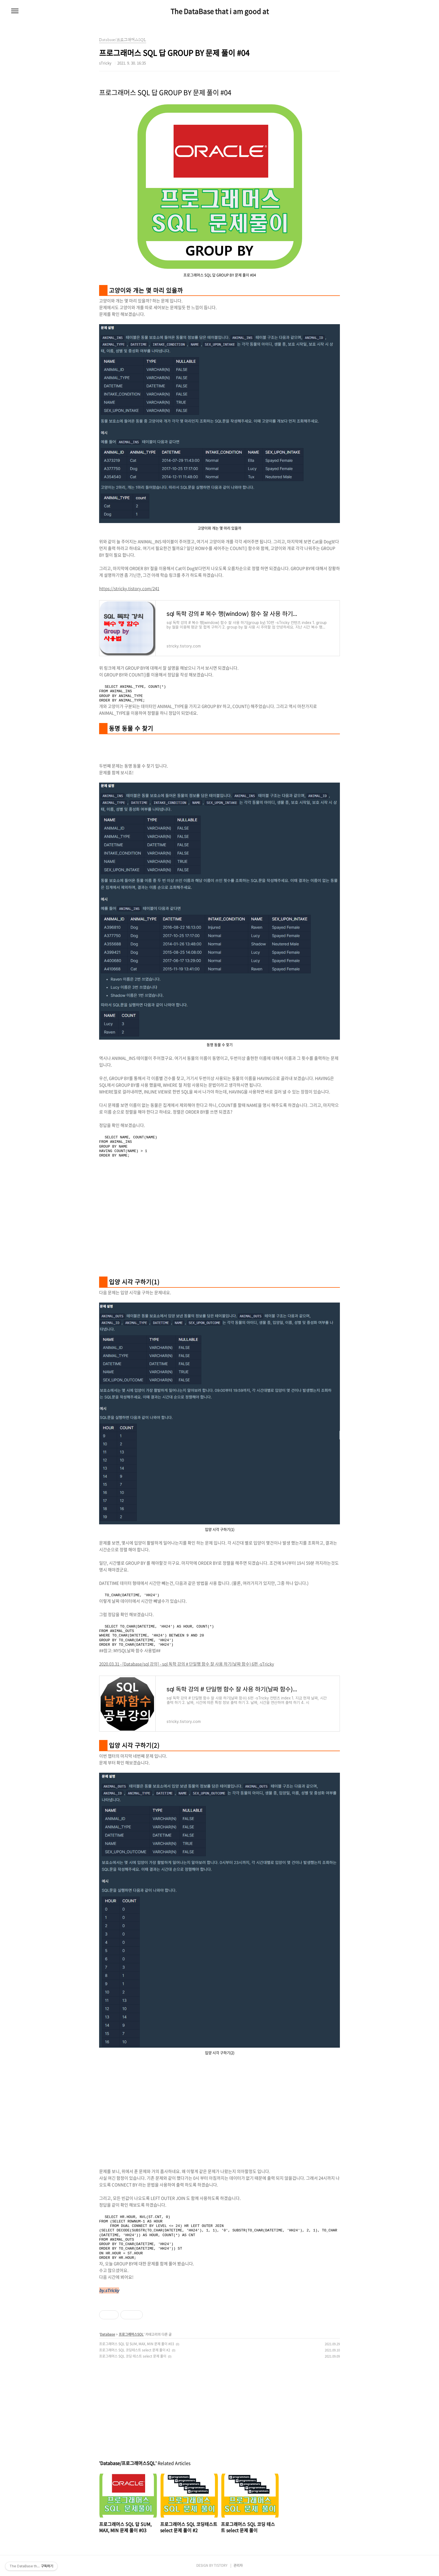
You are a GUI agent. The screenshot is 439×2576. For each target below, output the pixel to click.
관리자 (238, 2565)
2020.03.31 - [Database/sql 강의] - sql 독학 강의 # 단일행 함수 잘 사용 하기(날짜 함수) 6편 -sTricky (186, 1664)
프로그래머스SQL (131, 2334)
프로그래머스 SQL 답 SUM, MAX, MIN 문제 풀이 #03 (136, 2343)
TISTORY (220, 2565)
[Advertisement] (219, 1224)
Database (107, 2334)
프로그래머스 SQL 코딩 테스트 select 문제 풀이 (132, 2356)
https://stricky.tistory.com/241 (129, 588)
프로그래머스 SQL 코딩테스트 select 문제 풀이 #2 (134, 2350)
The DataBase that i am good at (220, 11)
